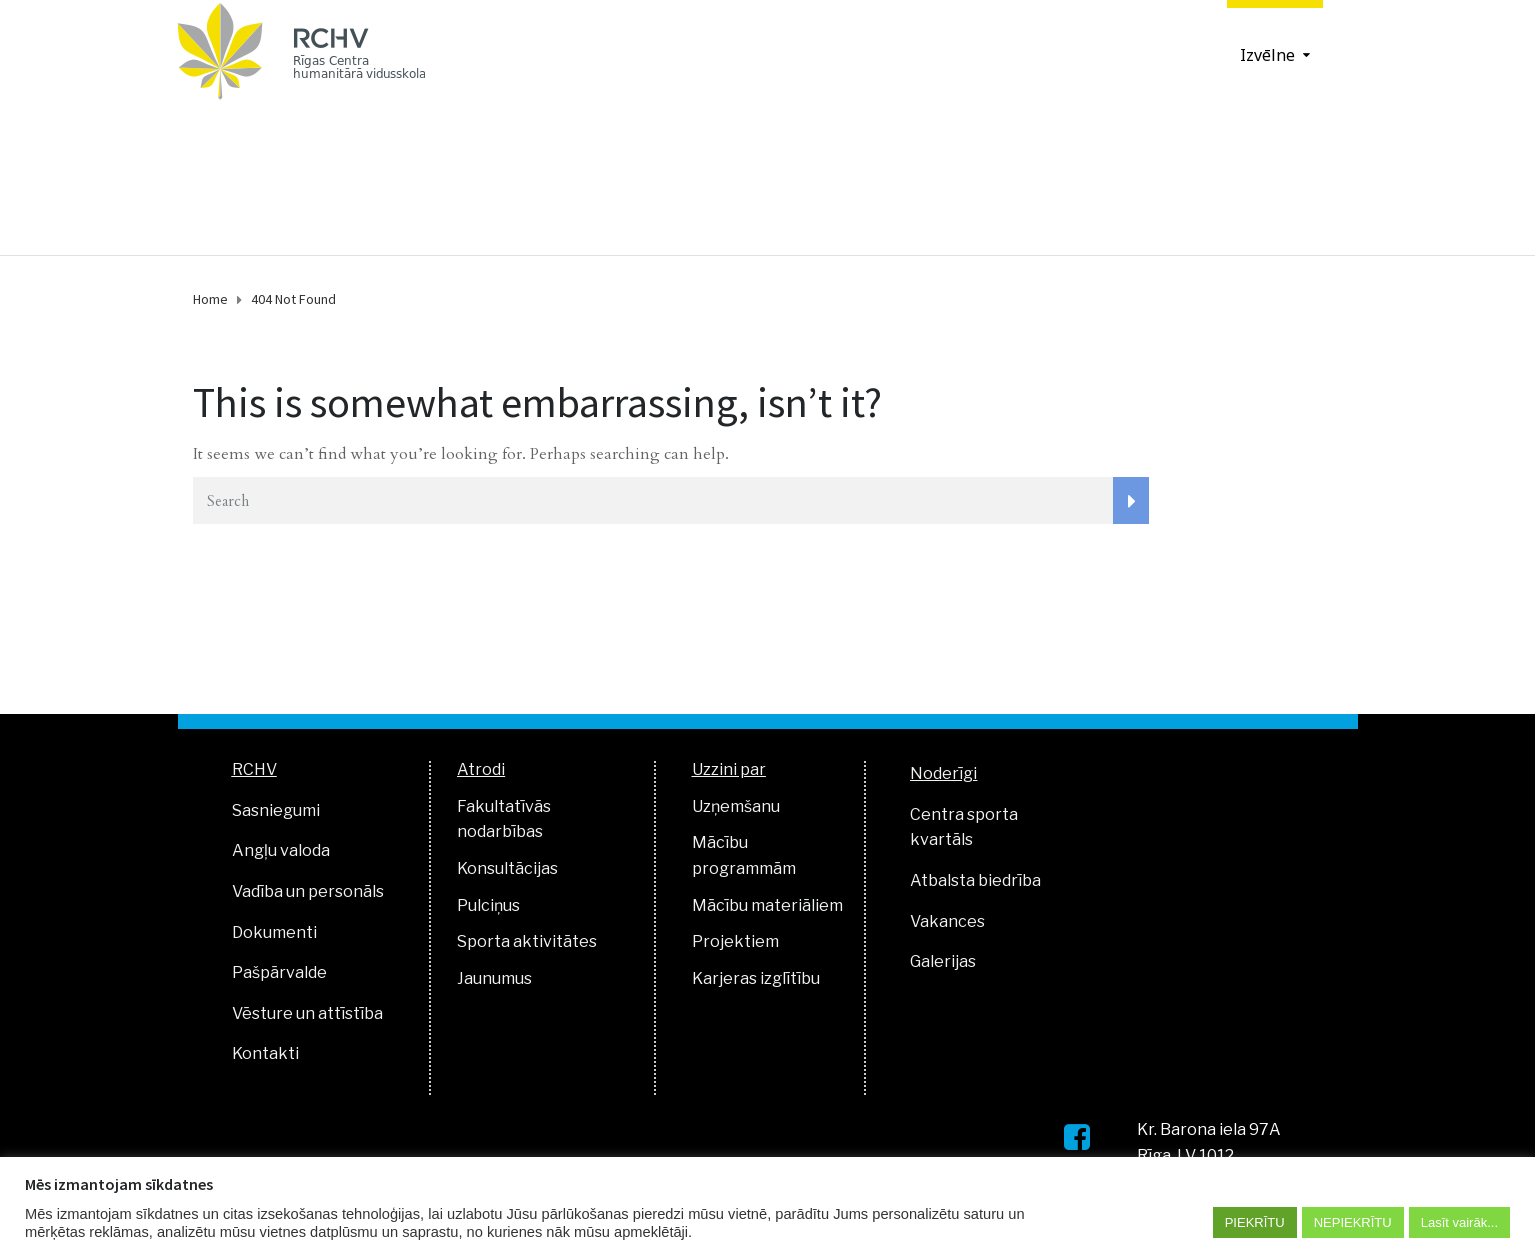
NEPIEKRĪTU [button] (1353, 1222)
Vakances (947, 921)
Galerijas (943, 961)
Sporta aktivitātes (527, 941)
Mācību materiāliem (767, 905)
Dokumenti (274, 932)
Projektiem (735, 941)
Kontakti (265, 1053)
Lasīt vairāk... (1459, 1222)
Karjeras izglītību (756, 978)
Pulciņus (488, 905)
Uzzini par (729, 769)
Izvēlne (1267, 54)
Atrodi (481, 769)
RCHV (254, 769)
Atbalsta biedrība (975, 880)
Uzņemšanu (736, 806)
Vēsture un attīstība (307, 1013)
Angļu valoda (281, 850)
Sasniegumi (276, 810)
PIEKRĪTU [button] (1255, 1222)
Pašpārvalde (279, 972)
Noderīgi (943, 773)
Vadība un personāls (308, 891)
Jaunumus (494, 978)
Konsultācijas (507, 868)
